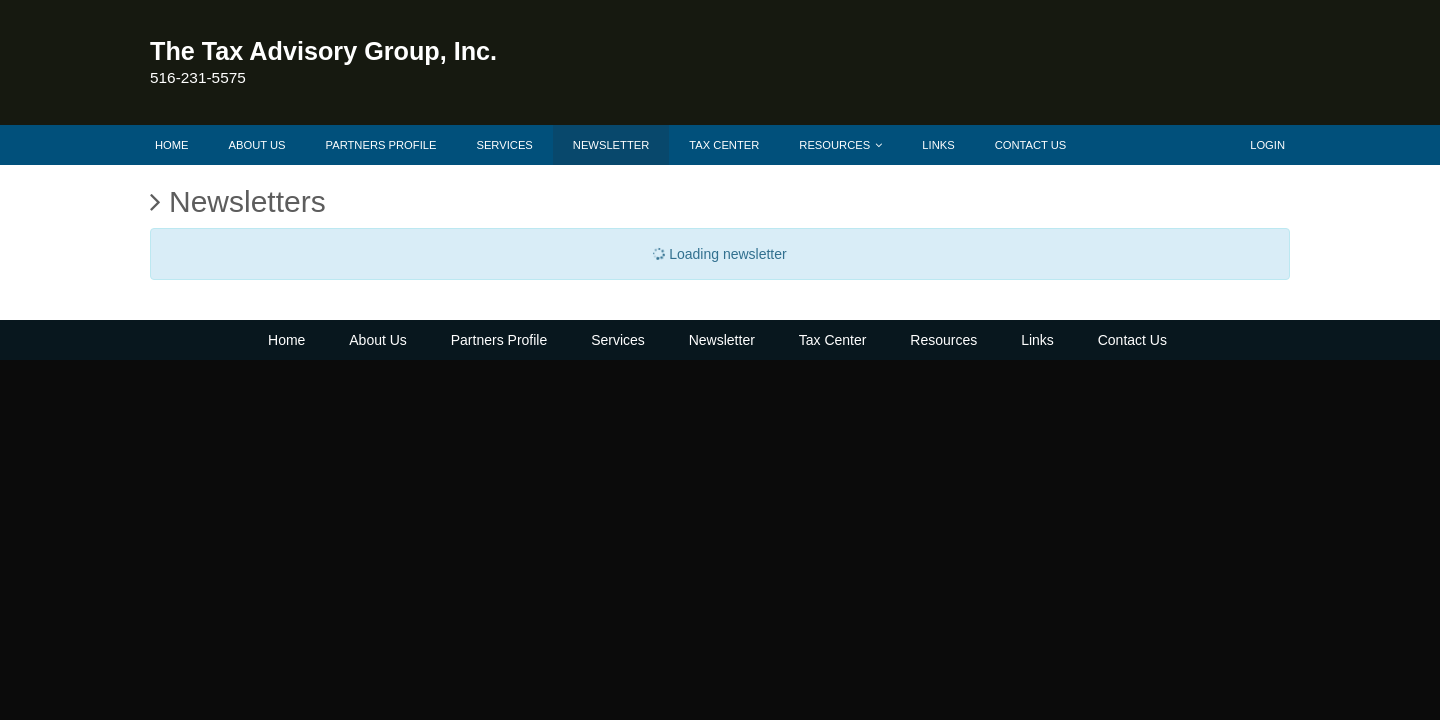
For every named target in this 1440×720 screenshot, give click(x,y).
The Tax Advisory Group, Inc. (323, 51)
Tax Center (724, 145)
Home (172, 145)
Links (938, 145)
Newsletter (611, 145)
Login (1267, 145)
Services (504, 145)
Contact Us (1031, 145)
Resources (840, 145)
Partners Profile (381, 145)
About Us (257, 145)
